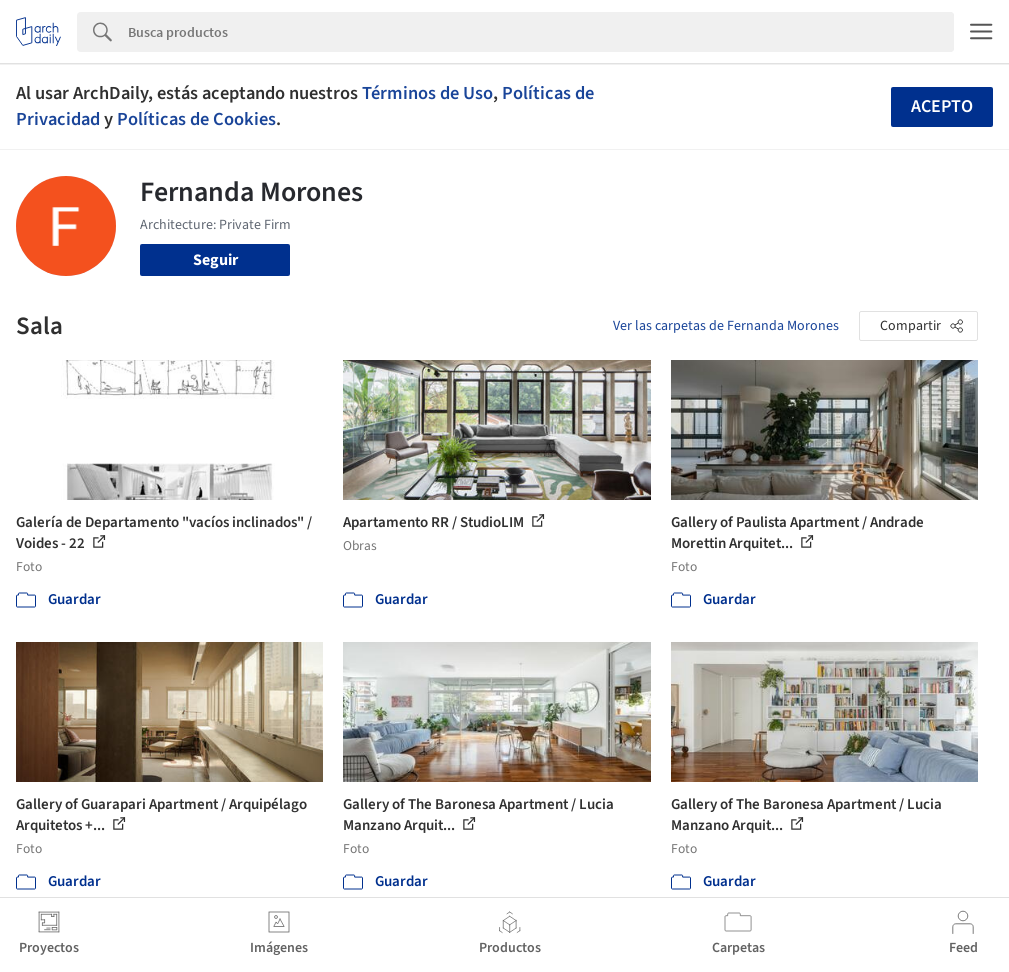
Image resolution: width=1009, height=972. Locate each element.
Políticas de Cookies (196, 119)
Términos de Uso (427, 93)
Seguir (215, 260)
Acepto (942, 106)
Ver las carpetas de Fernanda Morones (726, 326)
